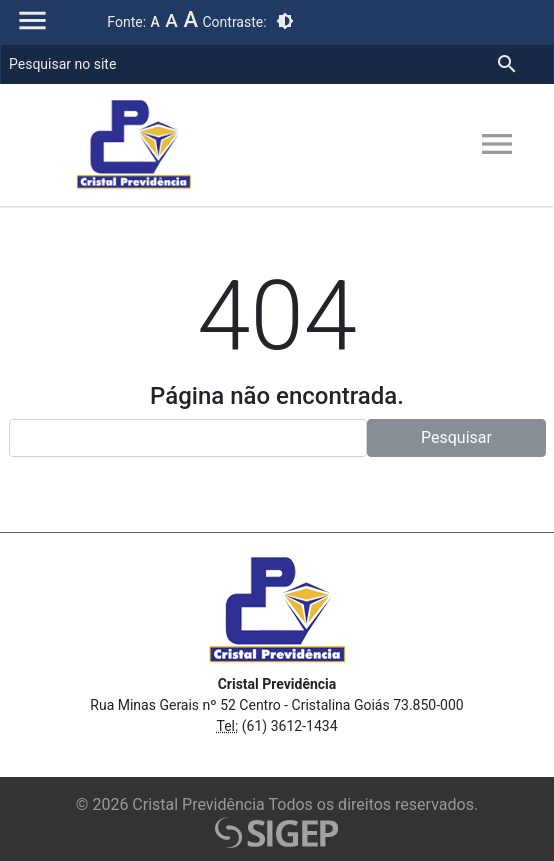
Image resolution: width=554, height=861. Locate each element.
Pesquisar (456, 437)
